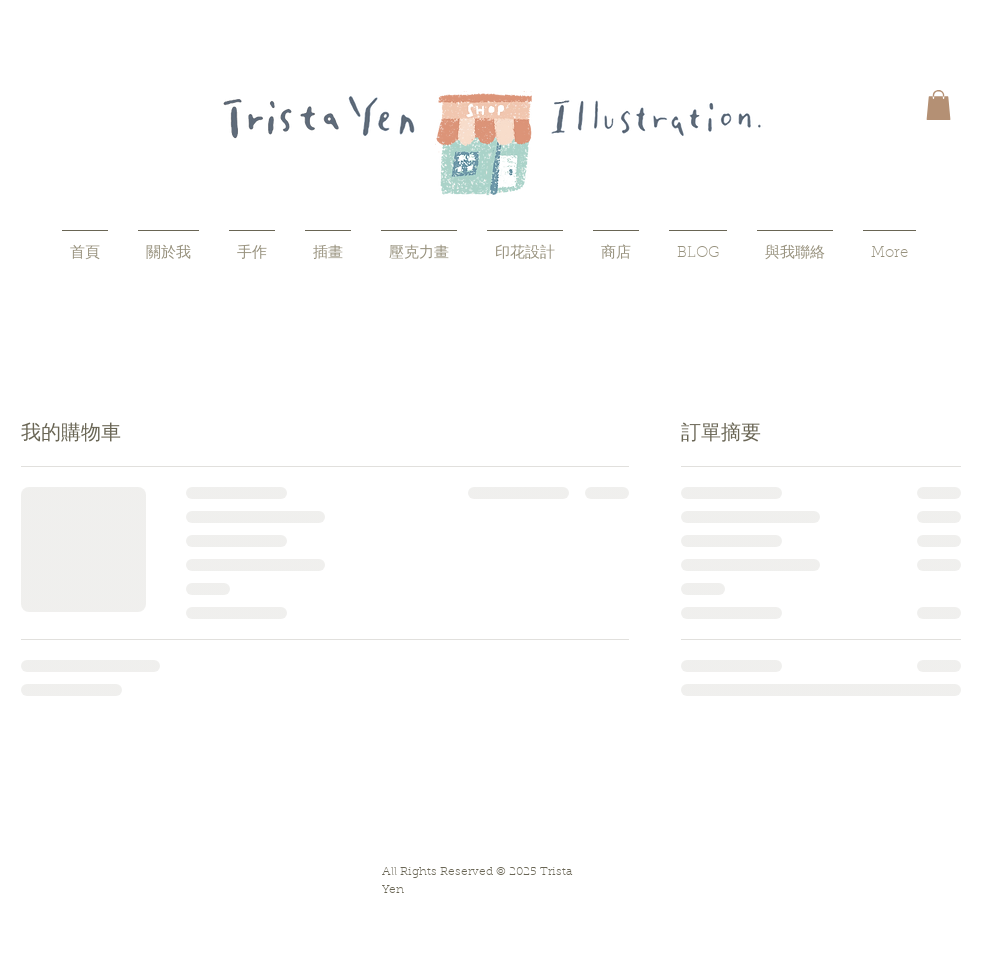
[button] (938, 105)
